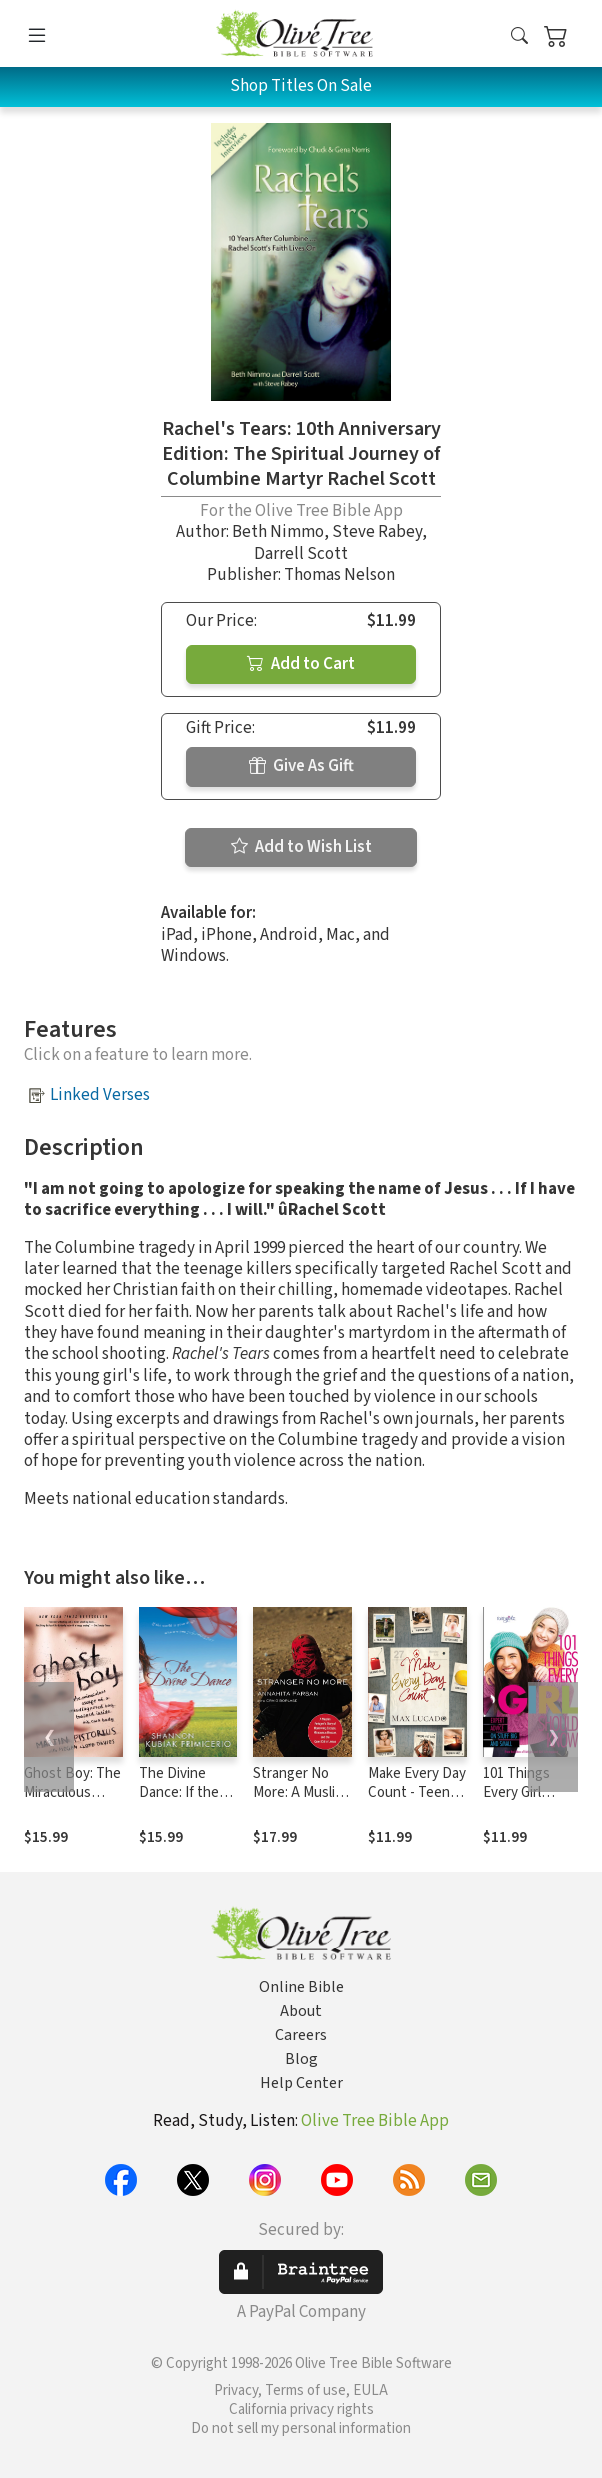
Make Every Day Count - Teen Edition (417, 1792)
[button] (519, 37)
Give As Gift (301, 766)
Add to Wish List (301, 847)
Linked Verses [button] (100, 1095)
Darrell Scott (301, 554)
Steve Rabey (377, 532)
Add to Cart (301, 664)
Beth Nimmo (278, 532)
